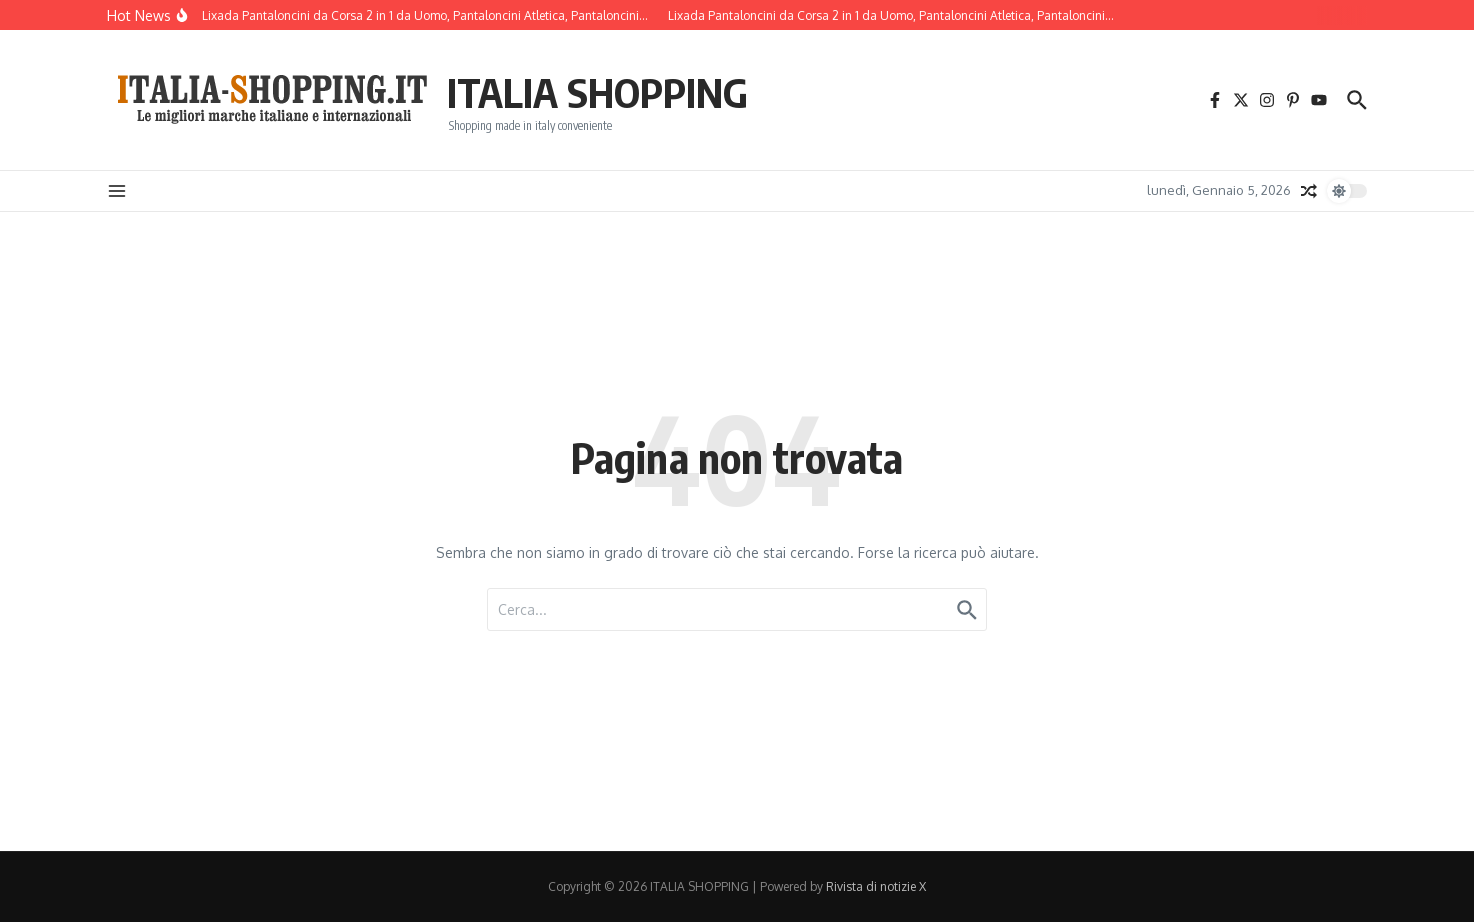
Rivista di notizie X (876, 886)
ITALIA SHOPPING (597, 92)
